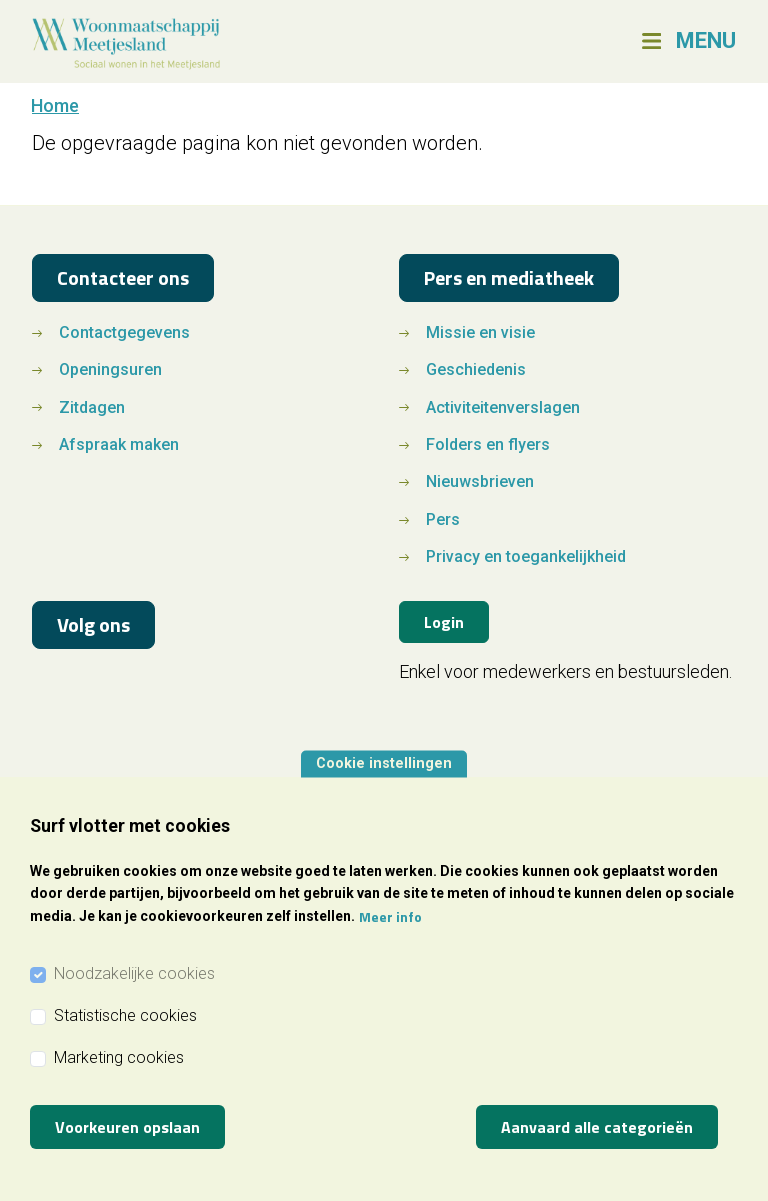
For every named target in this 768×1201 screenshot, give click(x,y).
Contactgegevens (124, 332)
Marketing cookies (119, 1057)
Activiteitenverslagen (503, 407)
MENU (706, 40)
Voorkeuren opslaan (127, 1127)
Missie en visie (480, 332)
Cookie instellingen (384, 763)
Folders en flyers (488, 444)
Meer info (390, 916)
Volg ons (93, 624)
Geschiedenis (476, 369)
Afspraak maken (119, 444)
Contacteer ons (123, 277)
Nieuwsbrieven (480, 481)
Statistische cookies (125, 1015)
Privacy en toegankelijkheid (526, 556)
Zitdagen (92, 407)
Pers (443, 519)
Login (444, 622)
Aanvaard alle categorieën (597, 1127)
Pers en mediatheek (509, 277)
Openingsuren (110, 369)
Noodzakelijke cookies (134, 973)
